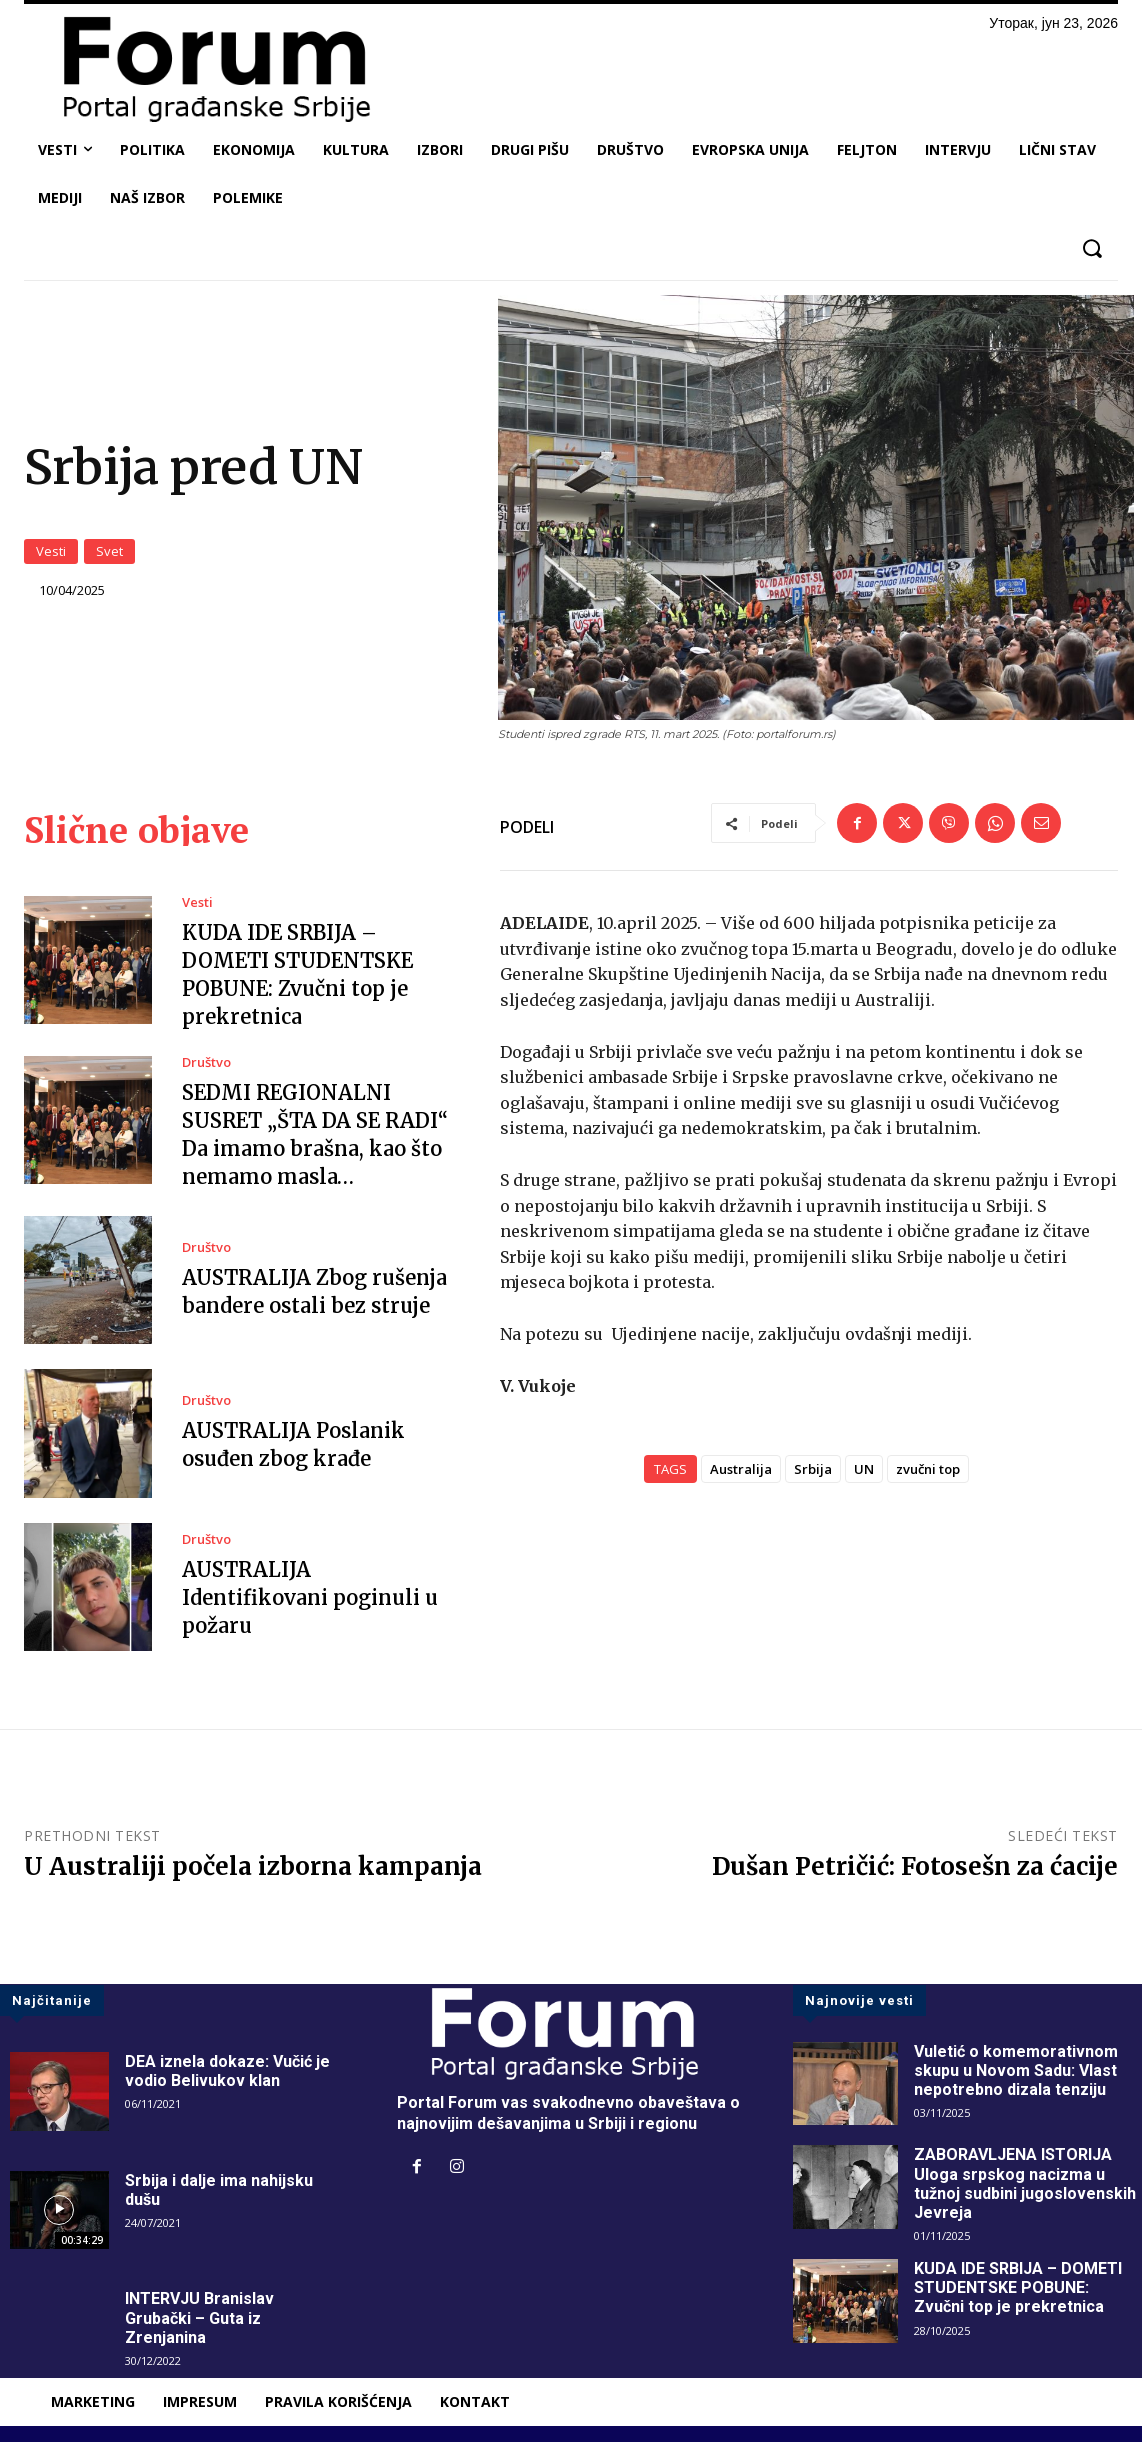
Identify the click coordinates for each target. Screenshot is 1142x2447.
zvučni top (928, 1474)
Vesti (51, 553)
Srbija (813, 1474)
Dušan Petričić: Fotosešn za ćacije (915, 1871)
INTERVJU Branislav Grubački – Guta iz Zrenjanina (199, 2322)
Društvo (206, 1067)
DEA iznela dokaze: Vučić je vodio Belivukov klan (227, 2075)
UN (864, 1474)
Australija (741, 1474)
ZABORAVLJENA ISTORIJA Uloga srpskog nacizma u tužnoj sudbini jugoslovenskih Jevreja (1025, 2188)
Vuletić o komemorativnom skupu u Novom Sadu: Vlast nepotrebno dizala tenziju (1016, 2074)
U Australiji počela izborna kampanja (253, 1871)
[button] (1091, 248)
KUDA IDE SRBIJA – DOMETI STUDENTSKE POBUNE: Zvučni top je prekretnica (1018, 2292)
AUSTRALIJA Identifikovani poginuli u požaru (310, 1602)
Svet (109, 553)
